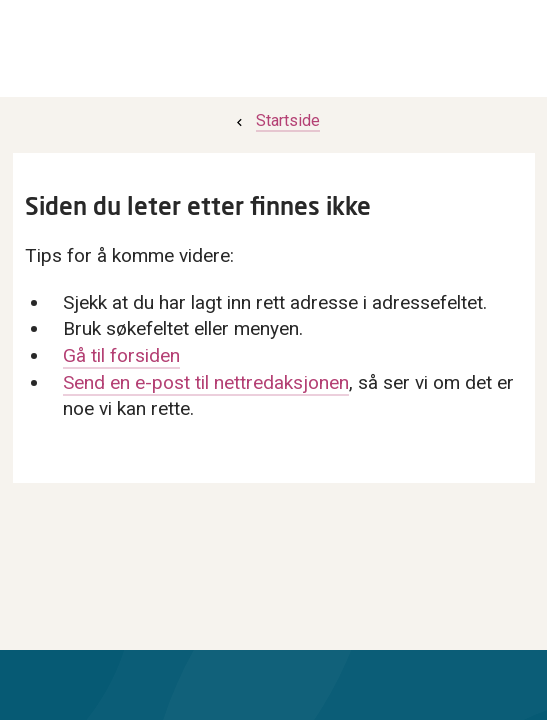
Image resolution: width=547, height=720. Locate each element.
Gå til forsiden (121, 355)
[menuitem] (276, 120)
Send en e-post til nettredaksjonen (206, 382)
